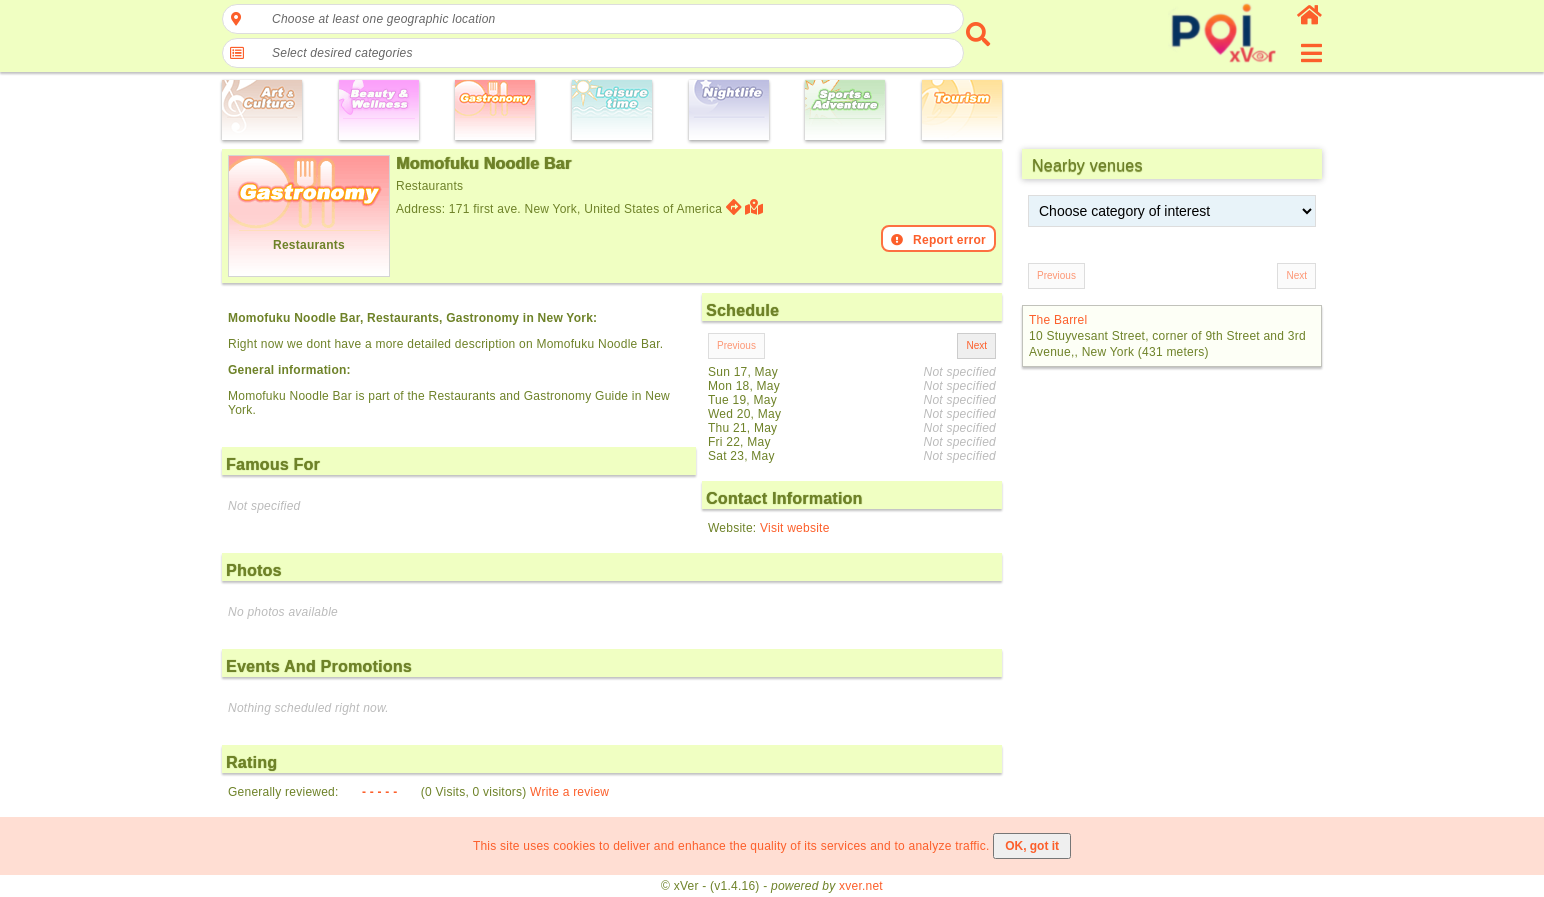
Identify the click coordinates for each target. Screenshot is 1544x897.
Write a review (569, 792)
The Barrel (1058, 320)
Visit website (795, 528)
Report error (938, 240)
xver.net (861, 886)
